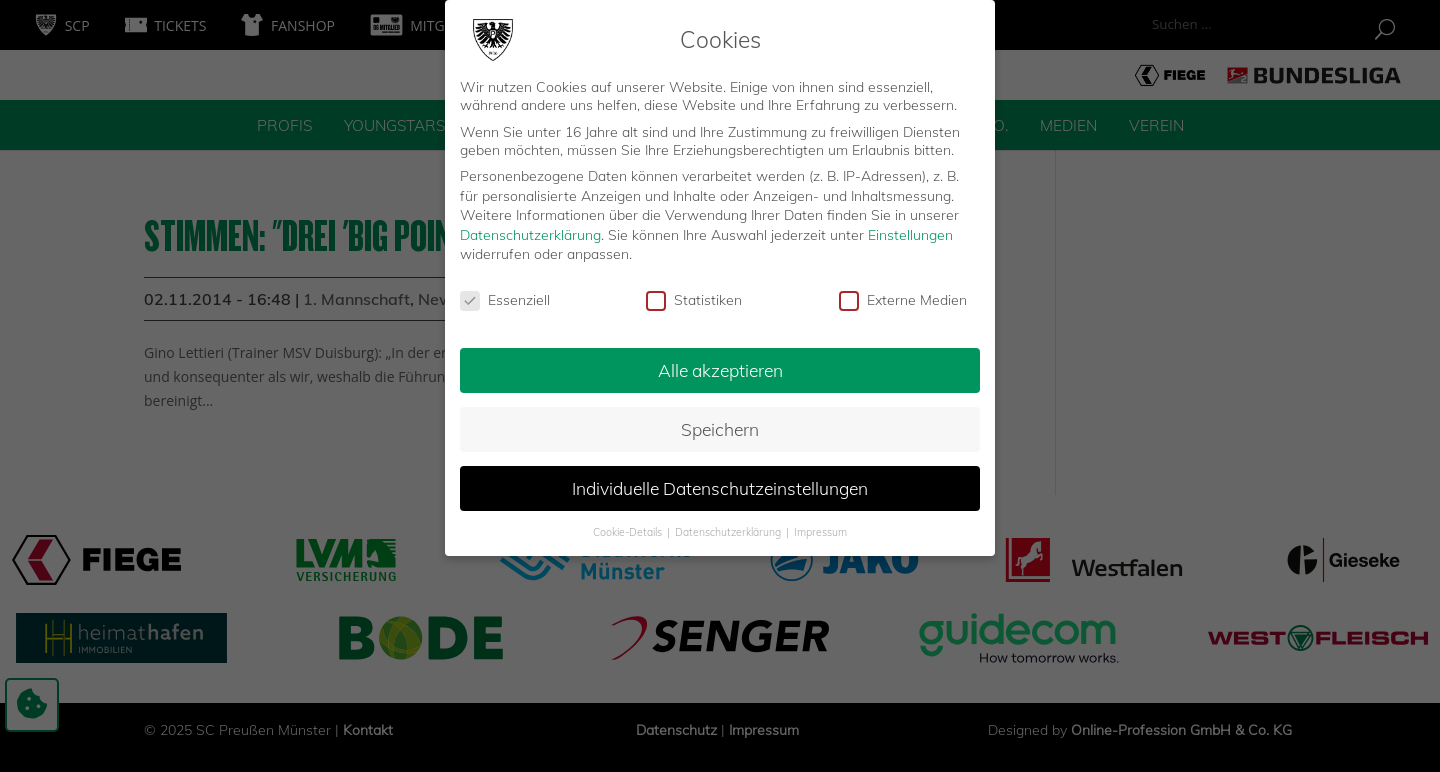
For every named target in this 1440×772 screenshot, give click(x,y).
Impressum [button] (820, 522)
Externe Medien (903, 291)
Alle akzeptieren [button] (720, 361)
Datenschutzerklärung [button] (729, 522)
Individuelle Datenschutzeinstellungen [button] (720, 478)
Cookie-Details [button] (629, 522)
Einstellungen (910, 225)
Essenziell (505, 291)
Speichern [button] (720, 420)
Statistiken (694, 291)
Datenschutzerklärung (530, 225)
